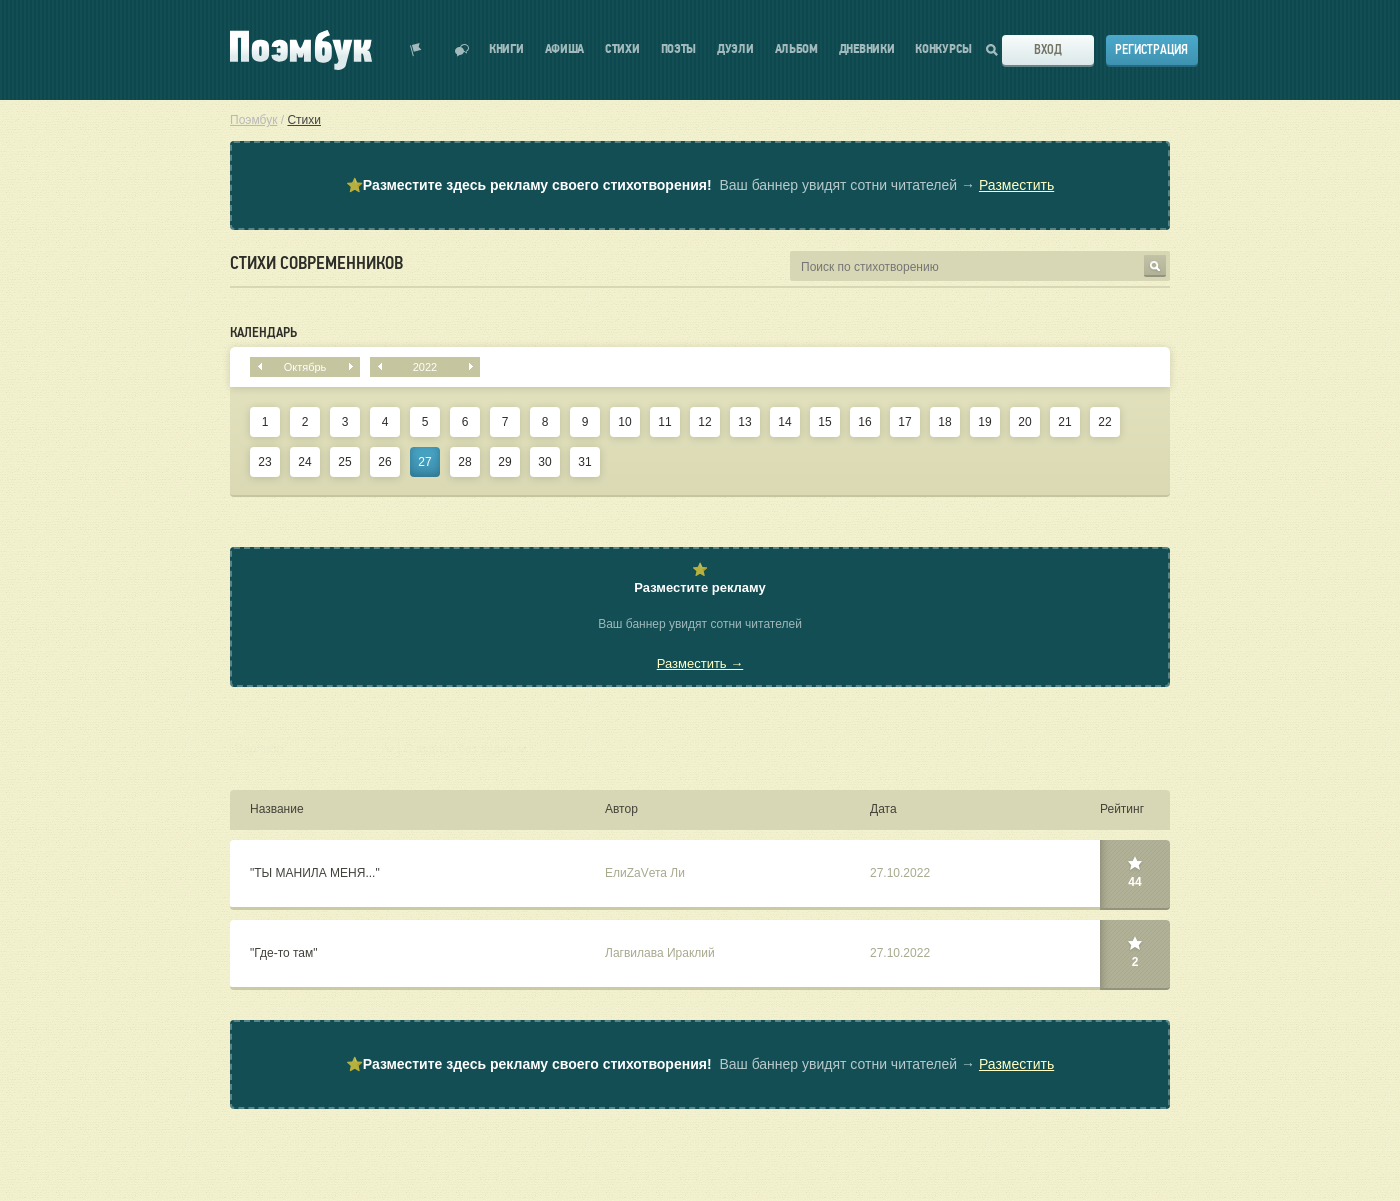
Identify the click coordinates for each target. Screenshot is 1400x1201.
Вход (1048, 49)
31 (584, 462)
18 (944, 422)
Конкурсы (943, 49)
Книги (506, 49)
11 (664, 422)
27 (424, 462)
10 (624, 422)
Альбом (796, 49)
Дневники (867, 49)
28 (464, 462)
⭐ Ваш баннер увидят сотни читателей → (700, 186)
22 (1104, 422)
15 (824, 422)
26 (384, 462)
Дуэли (735, 49)
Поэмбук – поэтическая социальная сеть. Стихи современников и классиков (301, 50)
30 (544, 462)
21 (1064, 422)
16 (864, 422)
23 (264, 462)
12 (704, 422)
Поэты (679, 49)
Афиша (565, 49)
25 (344, 462)
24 (304, 462)
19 (984, 422)
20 (1024, 422)
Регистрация (1151, 49)
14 (784, 422)
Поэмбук (253, 120)
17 (904, 422)
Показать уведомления (416, 50)
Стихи (622, 49)
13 (744, 422)
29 (504, 462)
